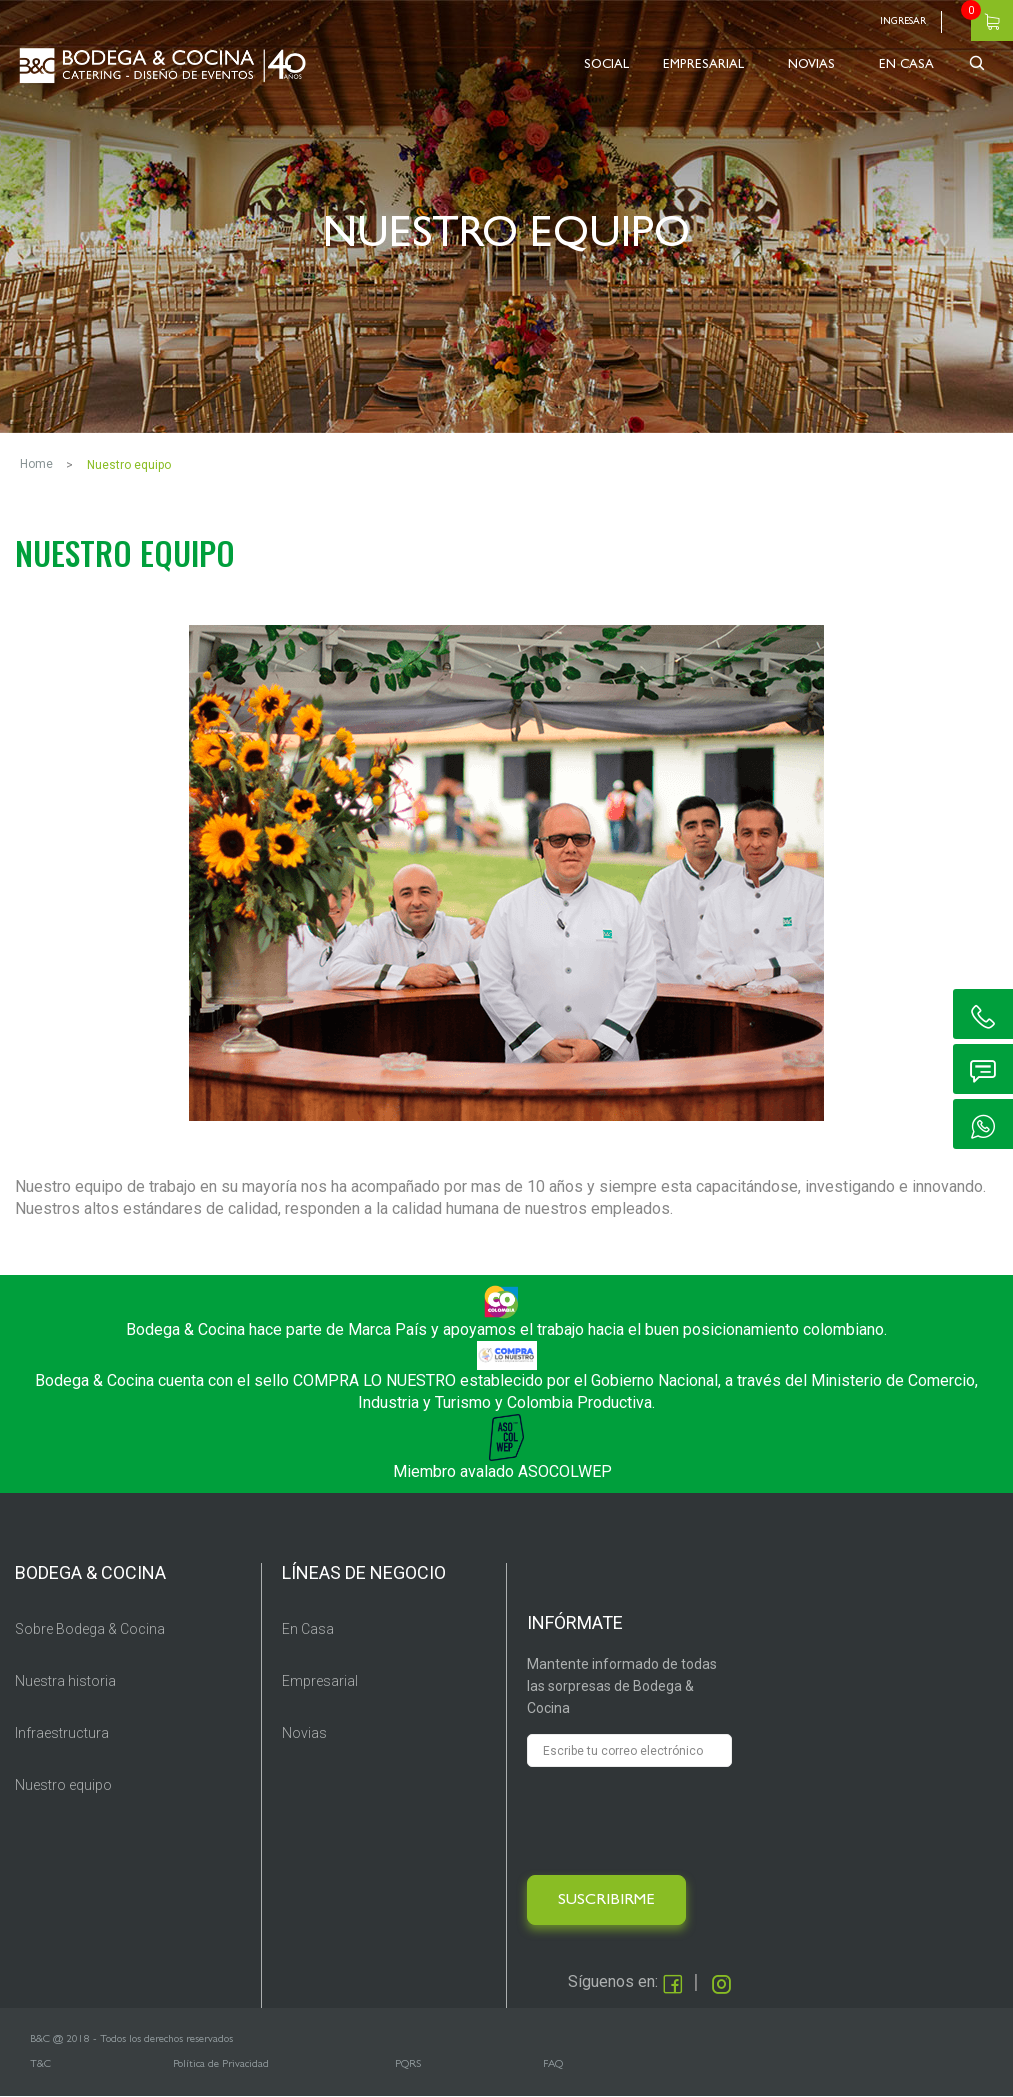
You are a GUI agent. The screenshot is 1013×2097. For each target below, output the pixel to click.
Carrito (992, 20)
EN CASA (906, 65)
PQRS (408, 2064)
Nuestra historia (65, 1681)
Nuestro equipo (63, 1785)
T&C (40, 2064)
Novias (304, 1733)
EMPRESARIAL (703, 65)
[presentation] (679, 1821)
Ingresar (903, 22)
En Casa (308, 1629)
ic (983, 1014)
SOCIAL (606, 65)
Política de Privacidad (221, 2064)
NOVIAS (811, 65)
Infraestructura (62, 1733)
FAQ (553, 2064)
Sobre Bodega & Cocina (90, 1629)
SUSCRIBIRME (606, 1901)
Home (36, 464)
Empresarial (320, 1681)
